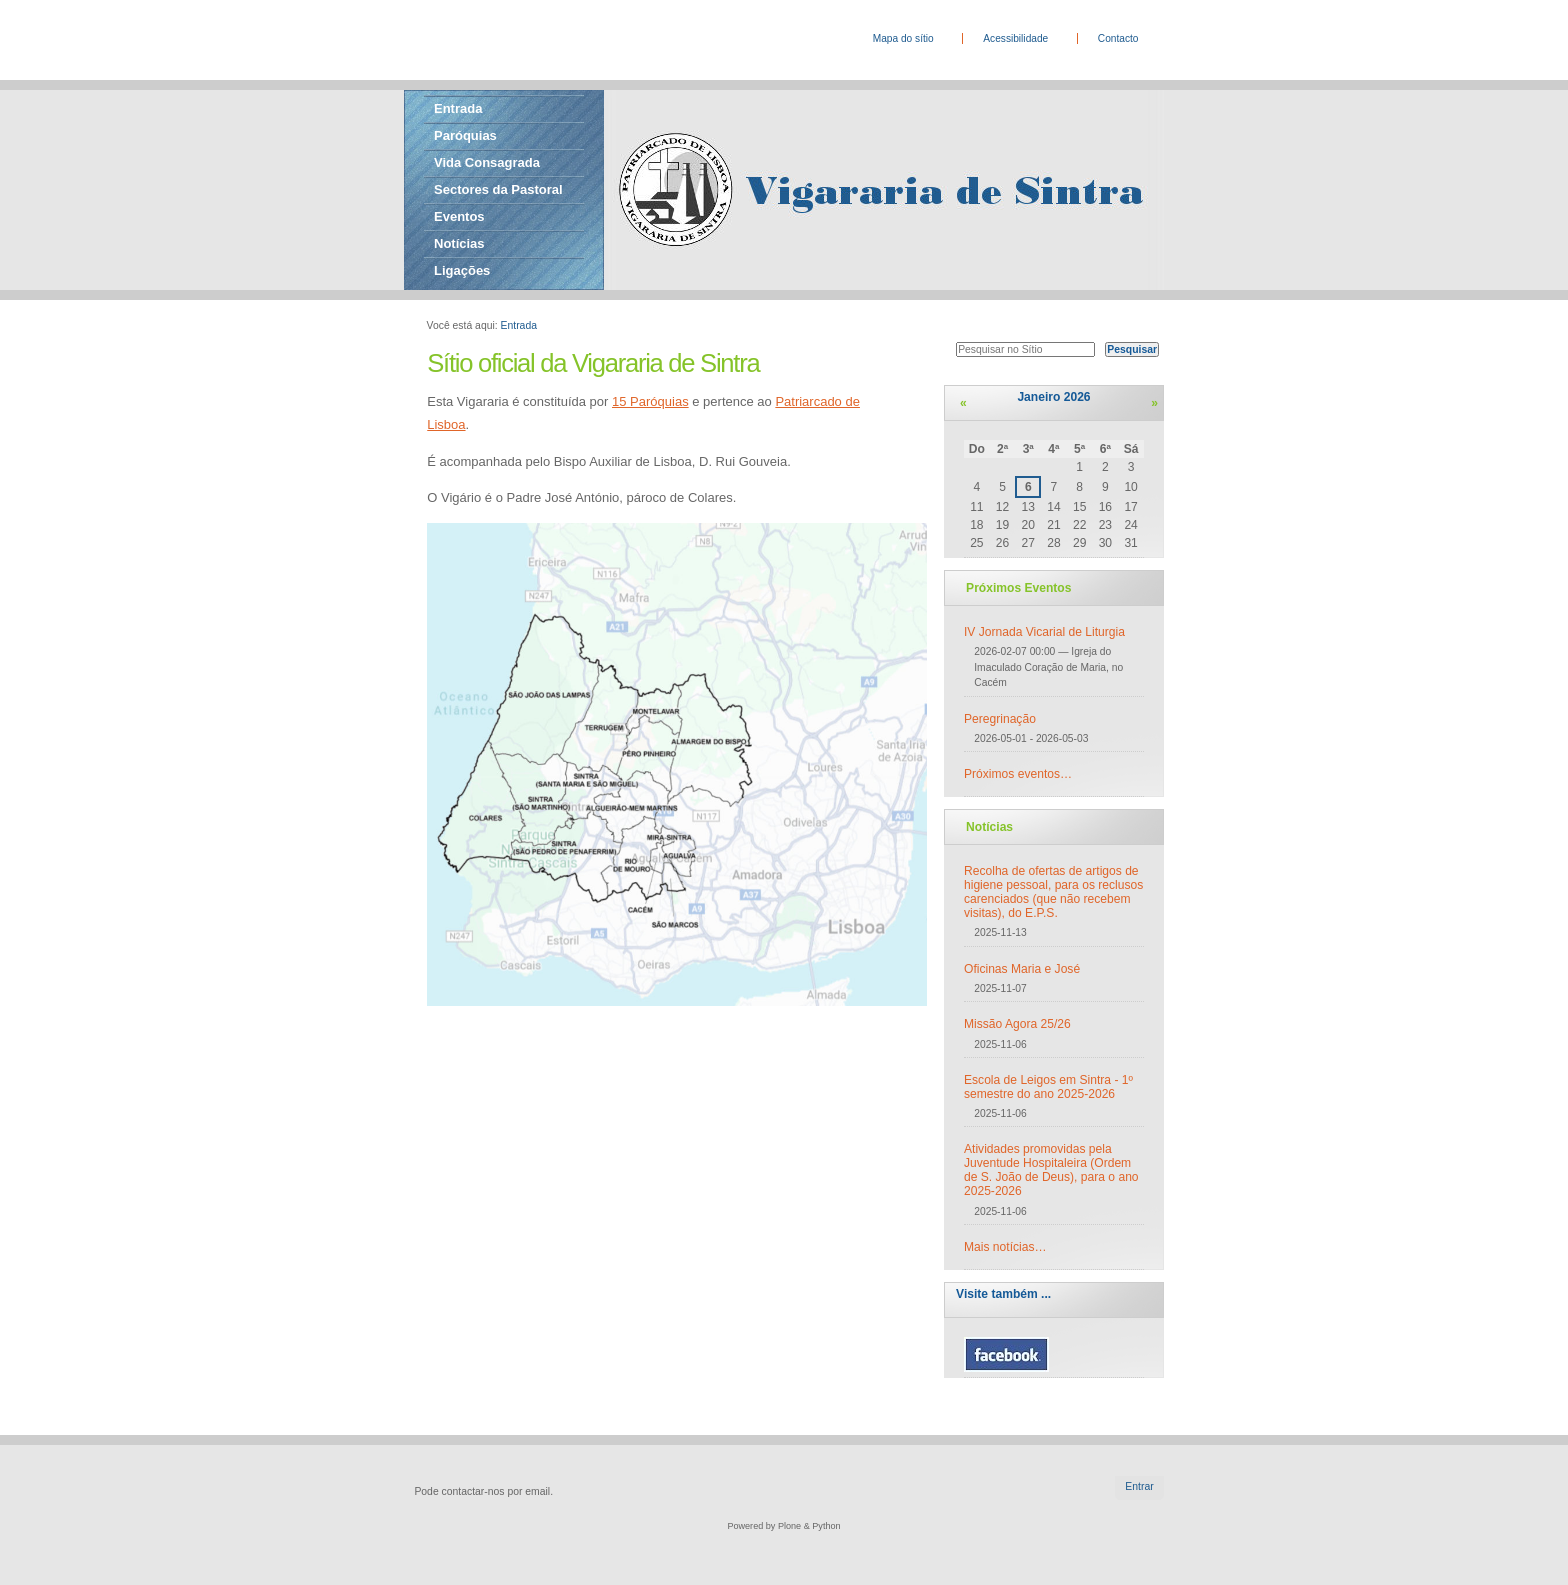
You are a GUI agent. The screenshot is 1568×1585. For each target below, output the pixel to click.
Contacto (1118, 38)
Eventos (459, 216)
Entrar (1139, 1486)
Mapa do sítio (903, 38)
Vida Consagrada (487, 162)
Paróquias (465, 135)
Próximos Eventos (1018, 588)
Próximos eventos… (1018, 774)
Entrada (458, 108)
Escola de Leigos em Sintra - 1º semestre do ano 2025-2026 (1048, 1087)
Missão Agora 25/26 (1017, 1024)
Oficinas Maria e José (1022, 969)
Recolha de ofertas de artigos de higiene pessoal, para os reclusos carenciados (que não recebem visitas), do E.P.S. (1053, 892)
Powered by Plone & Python (783, 1526)
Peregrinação (1000, 719)
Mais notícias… (1005, 1247)
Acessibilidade (1015, 38)
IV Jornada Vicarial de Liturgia (1044, 632)
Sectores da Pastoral (498, 189)
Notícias (459, 243)
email (537, 1491)
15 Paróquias (650, 401)
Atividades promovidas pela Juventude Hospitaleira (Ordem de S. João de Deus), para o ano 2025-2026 (1051, 1170)
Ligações (462, 270)
